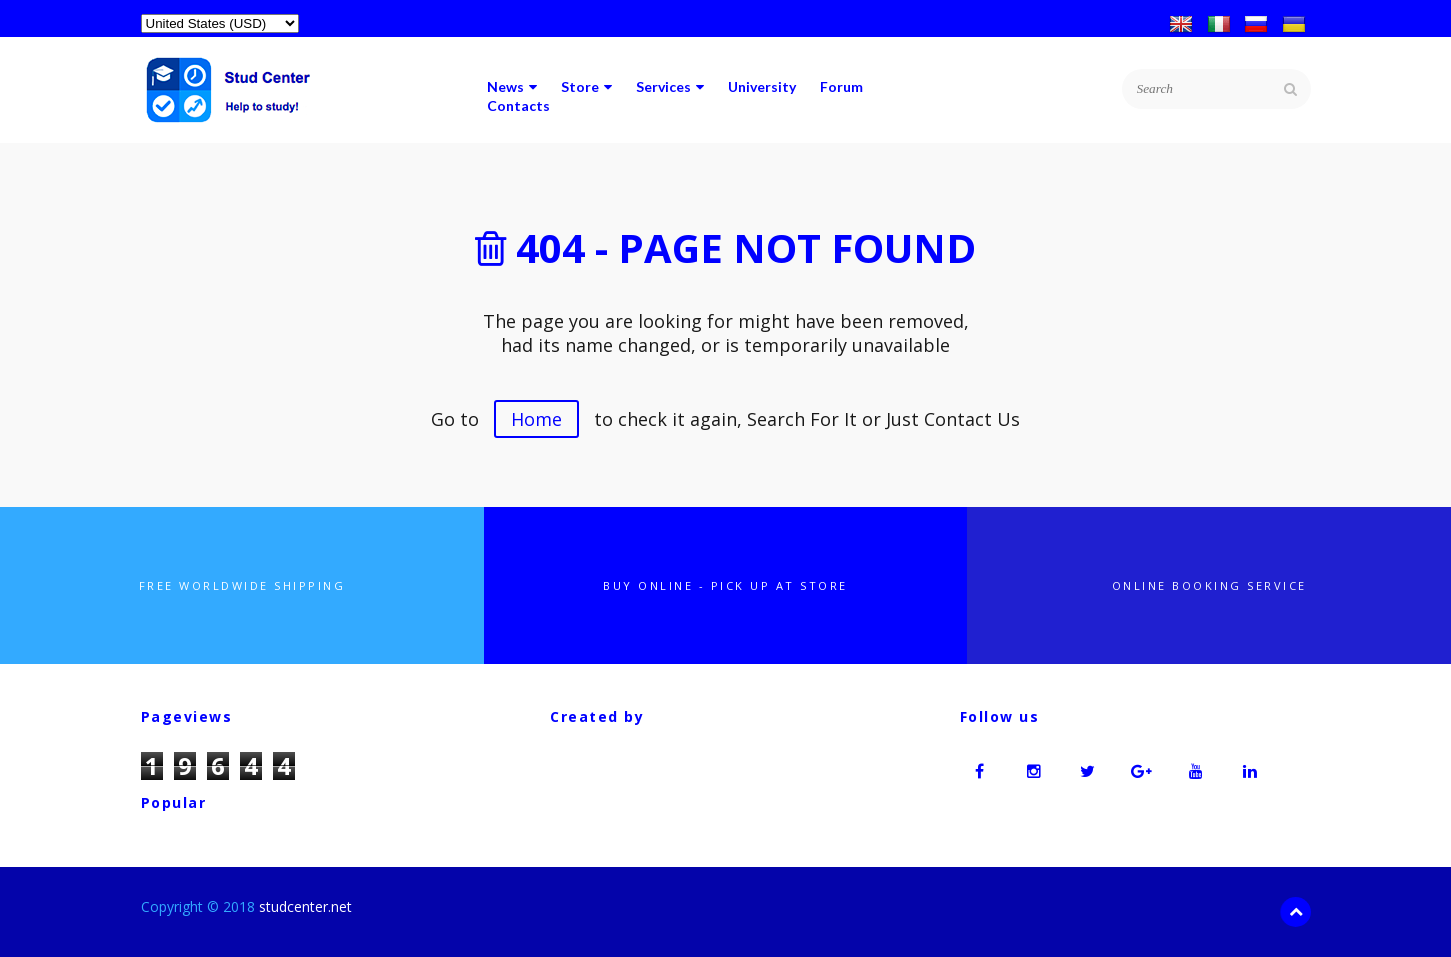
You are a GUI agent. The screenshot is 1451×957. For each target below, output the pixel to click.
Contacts (518, 105)
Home (536, 419)
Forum (841, 86)
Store (586, 86)
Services (670, 86)
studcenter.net (305, 906)
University (762, 86)
